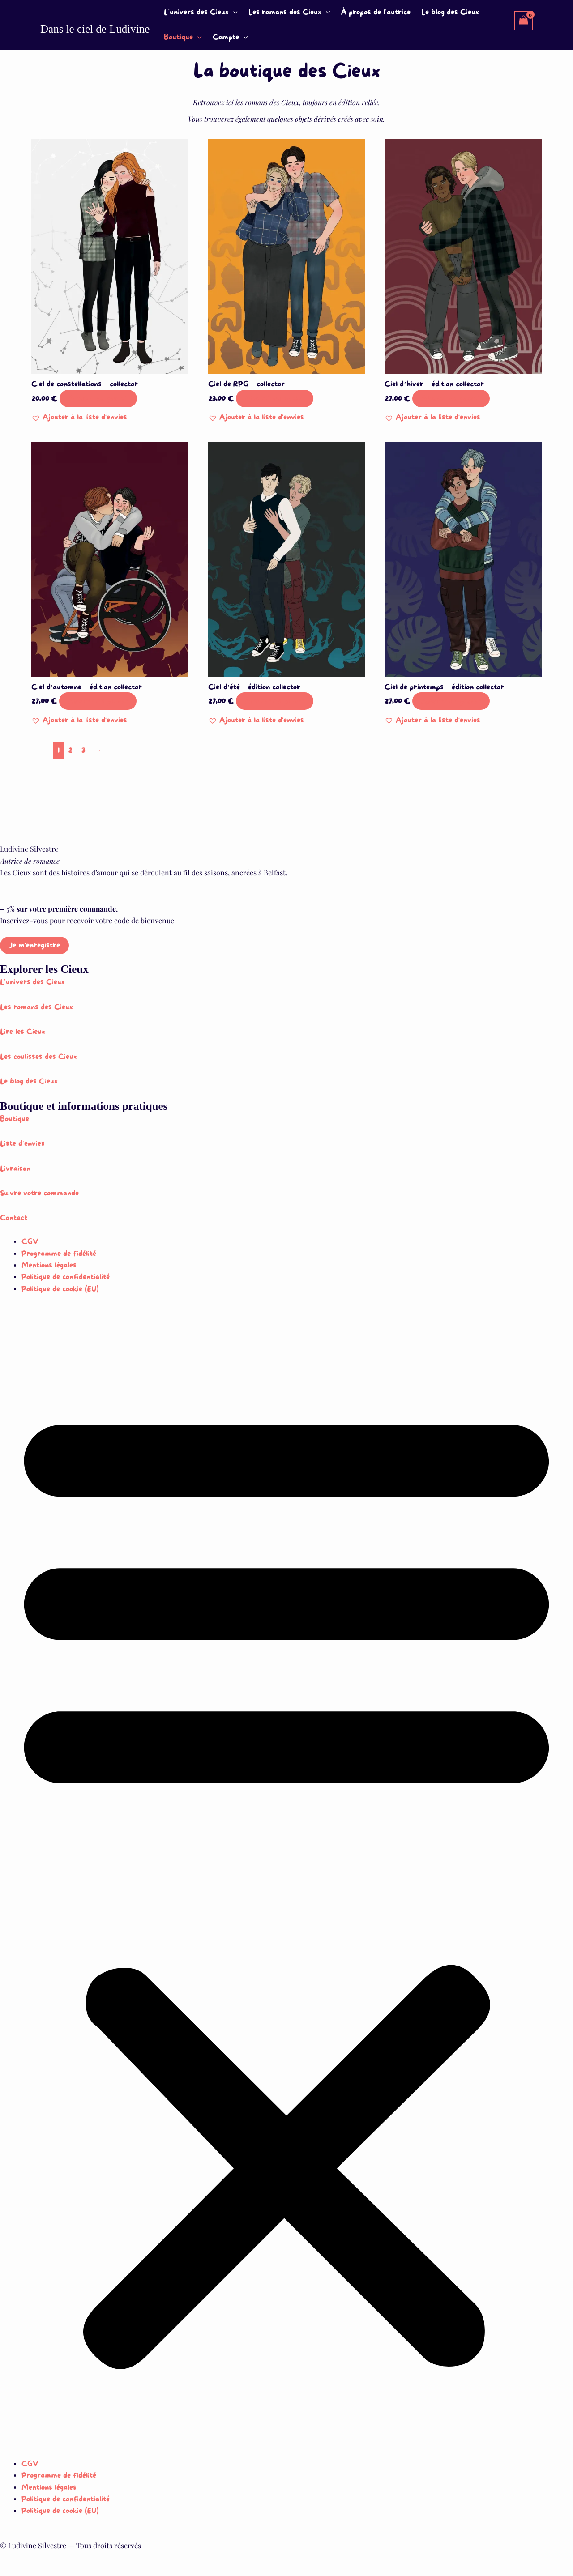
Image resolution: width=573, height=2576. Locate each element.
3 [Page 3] (83, 750)
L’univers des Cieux (200, 12)
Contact (13, 1218)
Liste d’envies (22, 1143)
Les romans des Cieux (289, 12)
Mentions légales (49, 1265)
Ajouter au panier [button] (98, 398)
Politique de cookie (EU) (59, 1289)
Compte (230, 37)
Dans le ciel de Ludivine (95, 29)
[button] (233, 12)
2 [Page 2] (70, 750)
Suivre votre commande (39, 1193)
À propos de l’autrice (376, 12)
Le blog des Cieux (450, 12)
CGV (29, 1241)
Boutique (183, 37)
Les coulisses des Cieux (38, 1057)
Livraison (15, 1168)
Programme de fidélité (58, 1254)
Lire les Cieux (22, 1032)
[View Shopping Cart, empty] (523, 20)
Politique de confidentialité (65, 1277)
